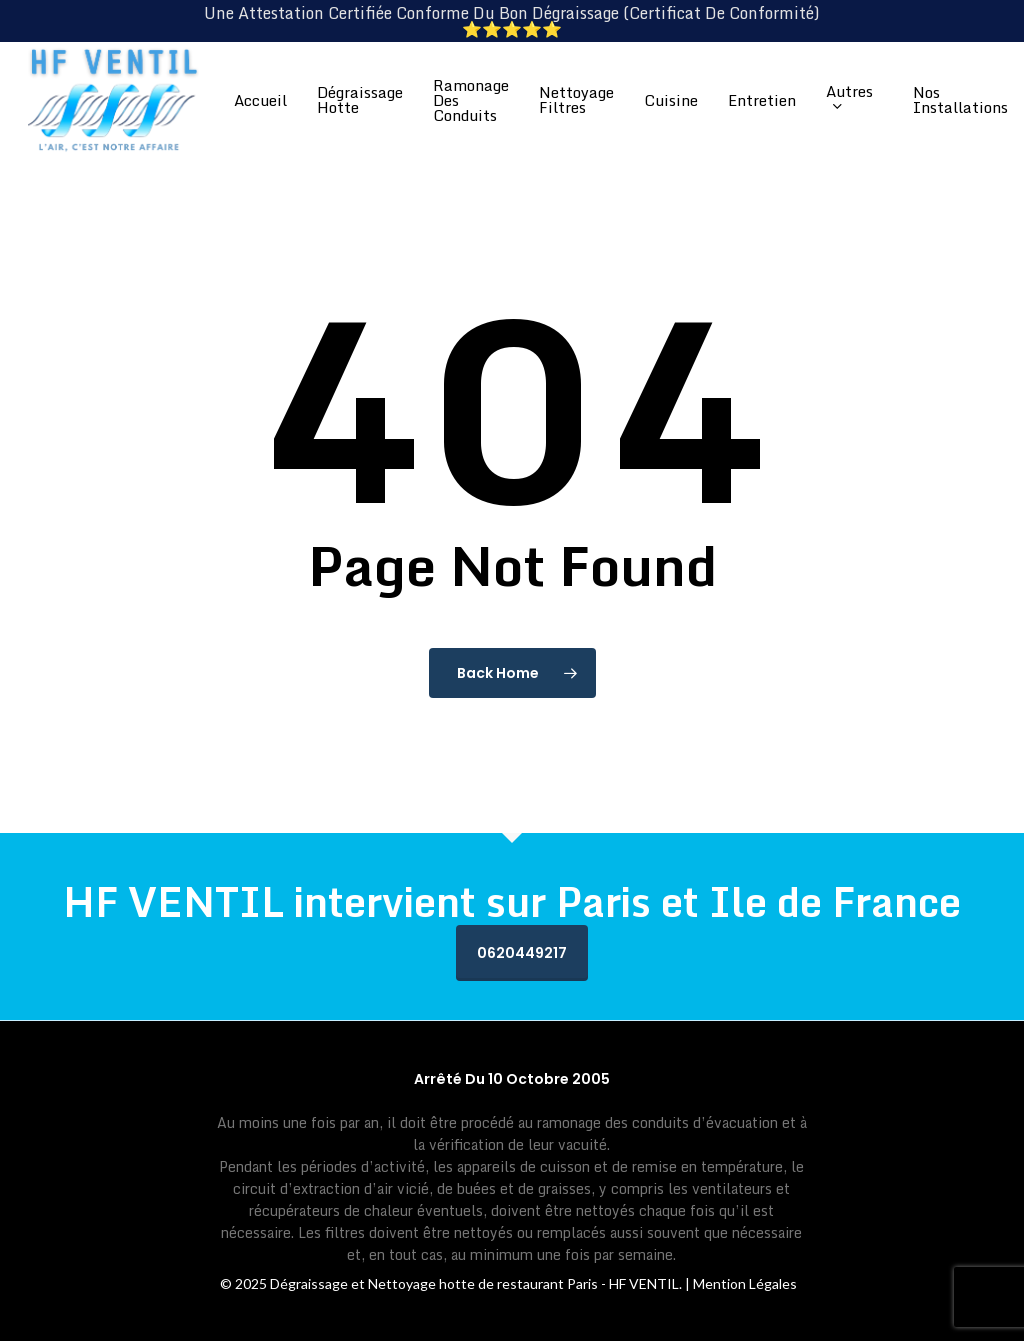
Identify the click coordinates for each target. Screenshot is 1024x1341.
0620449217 (522, 953)
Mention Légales (745, 1283)
